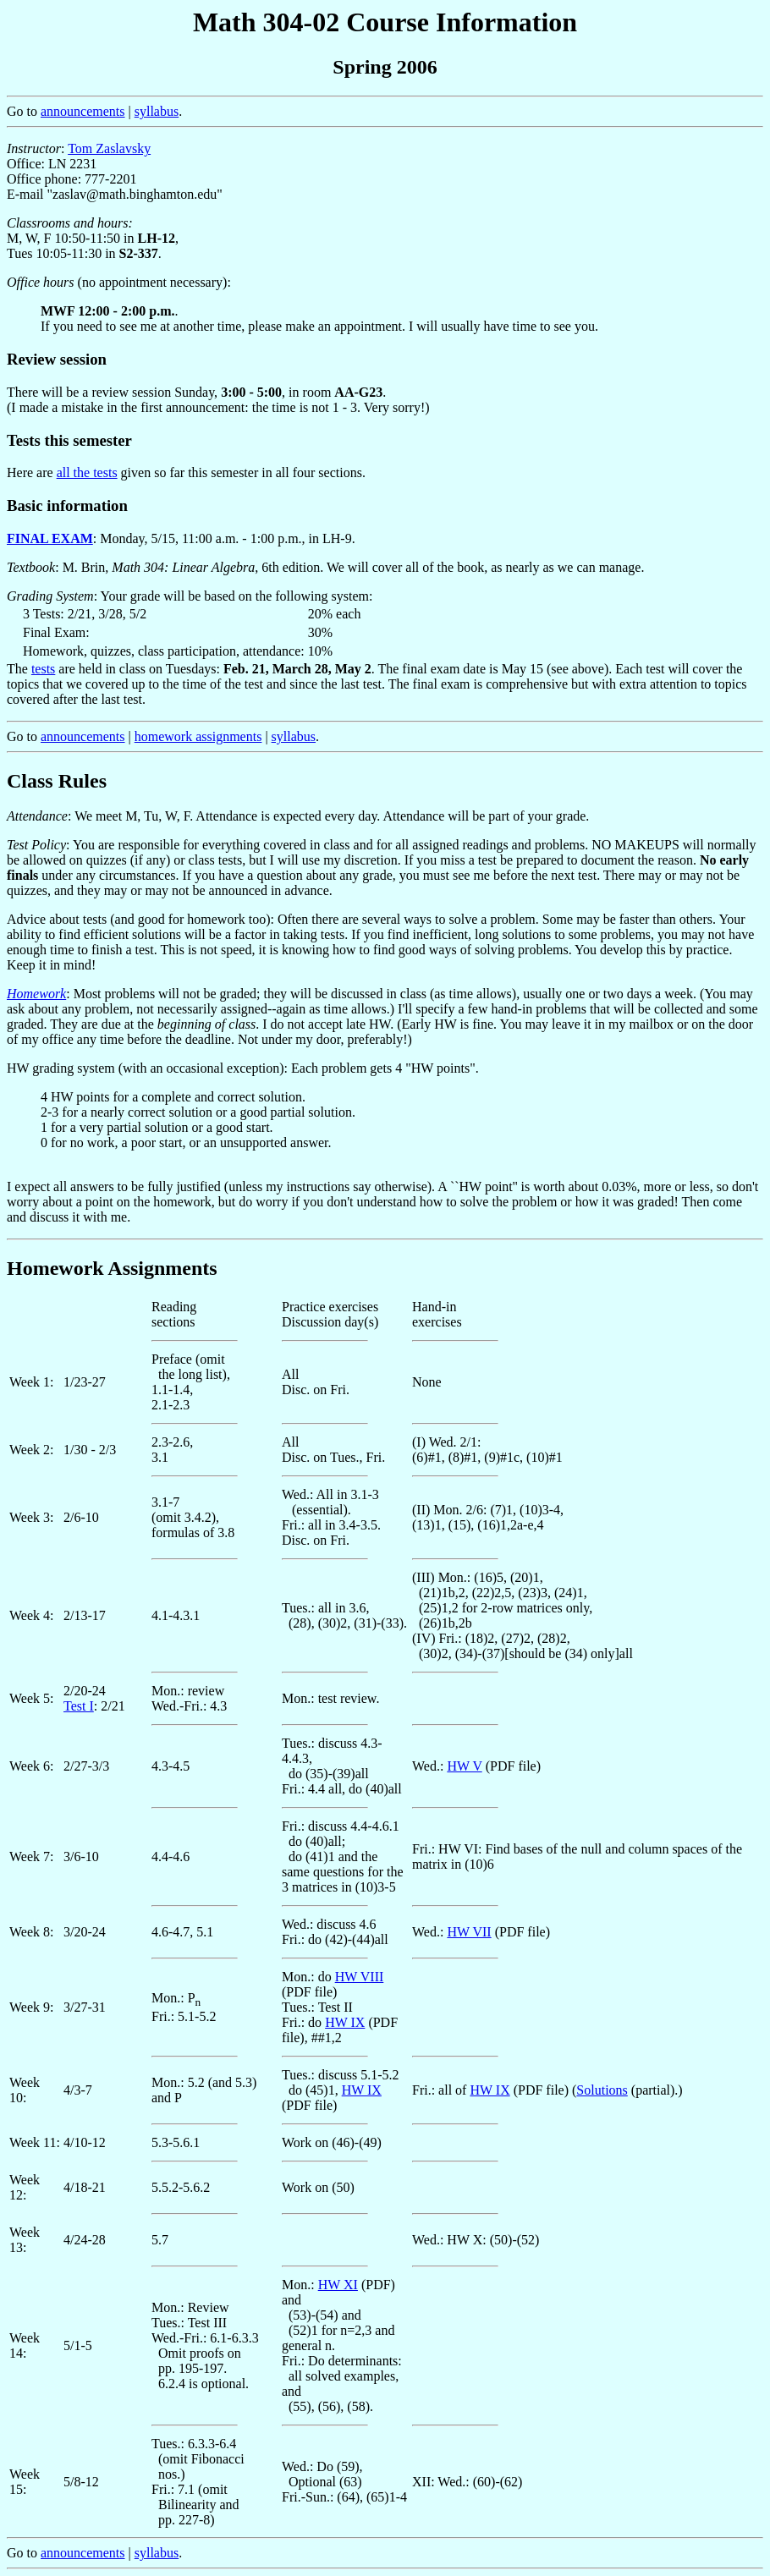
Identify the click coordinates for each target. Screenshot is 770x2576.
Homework (36, 993)
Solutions (601, 2090)
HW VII (469, 1932)
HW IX (345, 2022)
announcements (83, 111)
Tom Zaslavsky (109, 148)
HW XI (338, 2284)
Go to (385, 1928)
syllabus (157, 111)
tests (43, 669)
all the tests (87, 472)
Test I (78, 1706)
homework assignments (198, 736)
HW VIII (359, 1976)
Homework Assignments (112, 1268)
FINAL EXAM (50, 538)
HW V (464, 1766)
